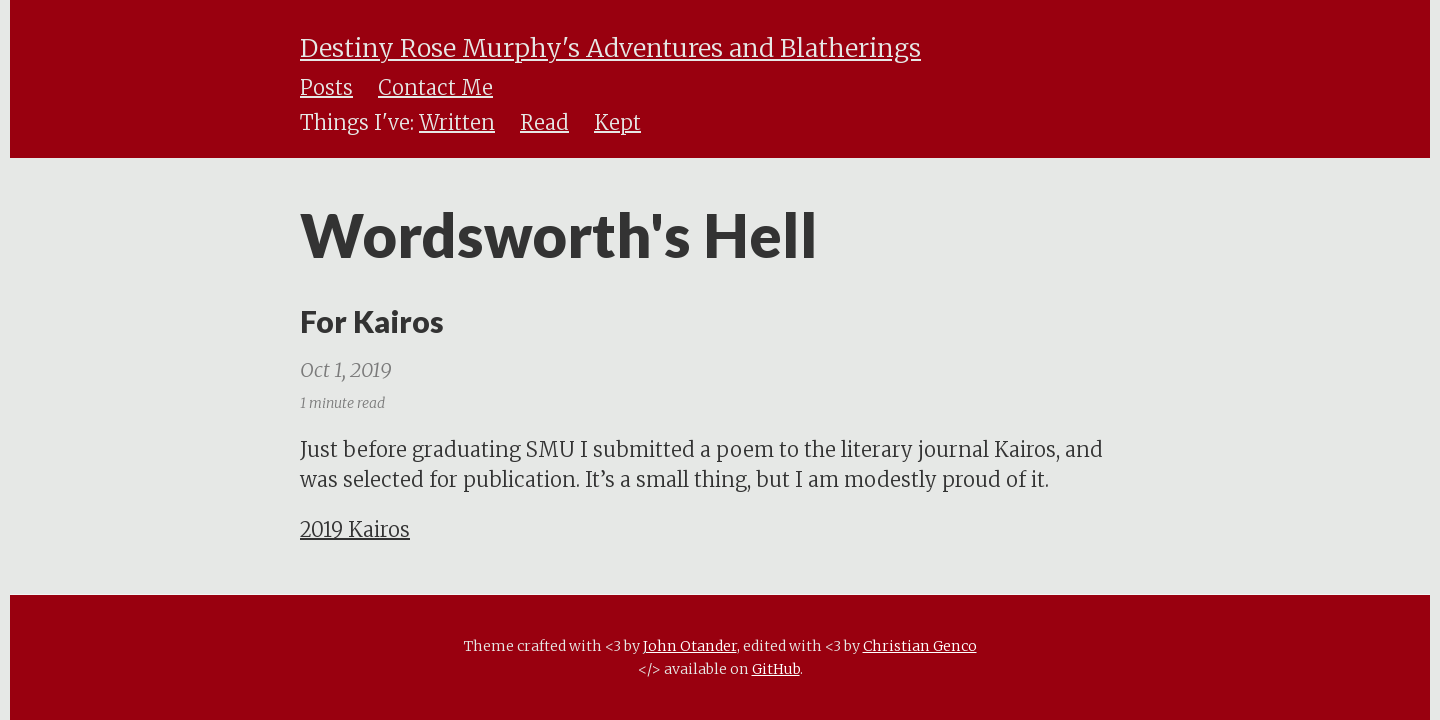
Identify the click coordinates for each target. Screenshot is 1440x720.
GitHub (776, 669)
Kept (617, 122)
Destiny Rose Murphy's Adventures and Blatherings (610, 48)
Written (457, 122)
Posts (326, 87)
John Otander (690, 646)
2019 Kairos (355, 529)
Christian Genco (920, 646)
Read (544, 122)
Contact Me (435, 87)
